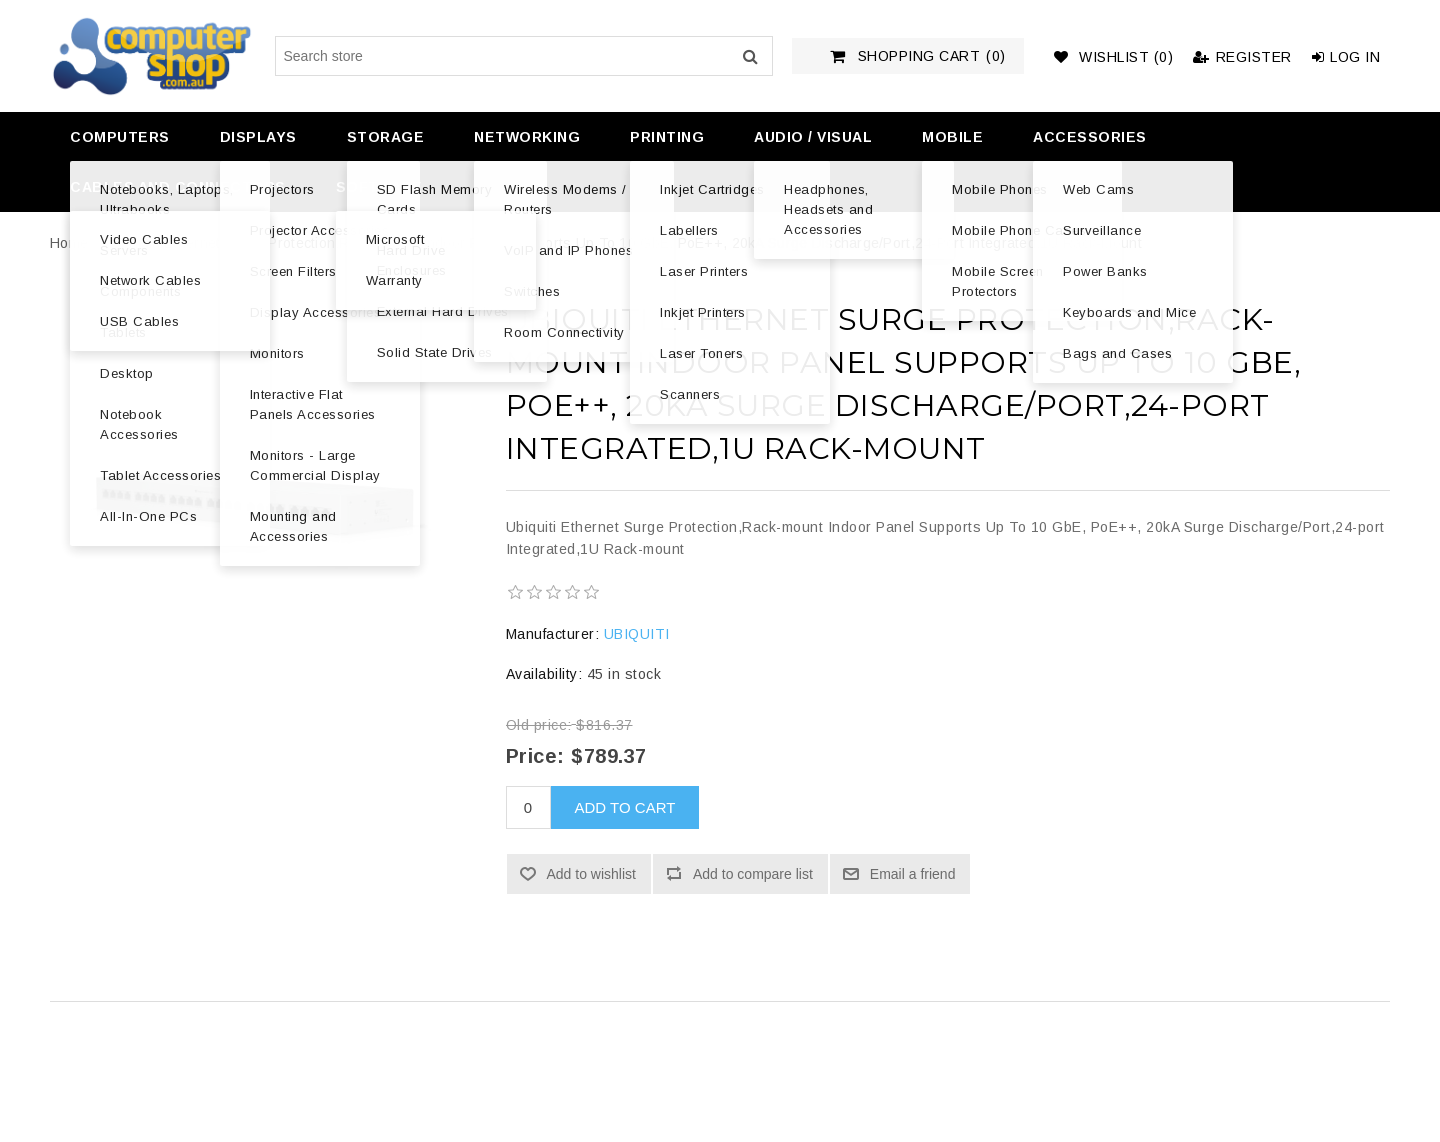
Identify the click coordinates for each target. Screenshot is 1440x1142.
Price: (535, 756)
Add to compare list (753, 874)
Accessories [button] (1090, 137)
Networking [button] (527, 137)
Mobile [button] (952, 137)
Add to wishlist (591, 874)
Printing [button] (667, 137)
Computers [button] (120, 137)
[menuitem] (117, 137)
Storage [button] (386, 137)
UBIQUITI (637, 634)
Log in (1346, 57)
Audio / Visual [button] (813, 137)
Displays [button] (258, 137)
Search (750, 56)
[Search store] (524, 56)
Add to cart (625, 807)
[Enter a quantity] (528, 807)
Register (1242, 57)
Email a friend (913, 874)
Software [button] (379, 187)
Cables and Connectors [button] (178, 187)
